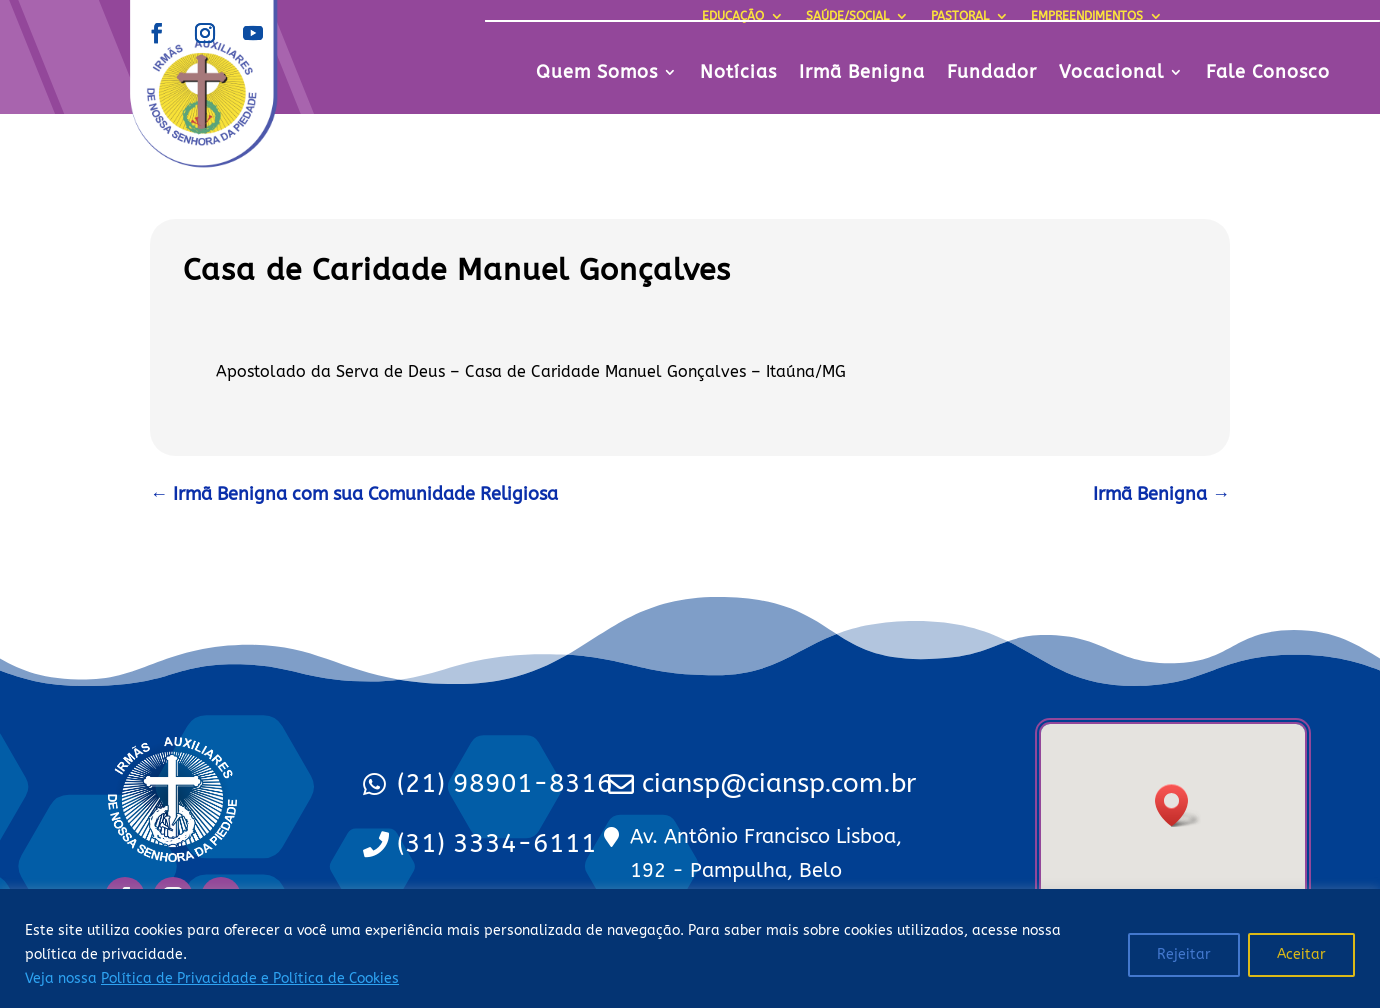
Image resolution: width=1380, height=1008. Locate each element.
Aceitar (1301, 954)
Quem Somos (597, 74)
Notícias (738, 74)
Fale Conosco (1268, 74)
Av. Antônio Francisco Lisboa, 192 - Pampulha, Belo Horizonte (766, 870)
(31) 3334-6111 (497, 843)
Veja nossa (212, 978)
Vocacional (1111, 74)
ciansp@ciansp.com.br (779, 783)
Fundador (992, 74)
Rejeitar (1184, 954)
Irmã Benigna (862, 74)
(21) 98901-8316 (505, 783)
